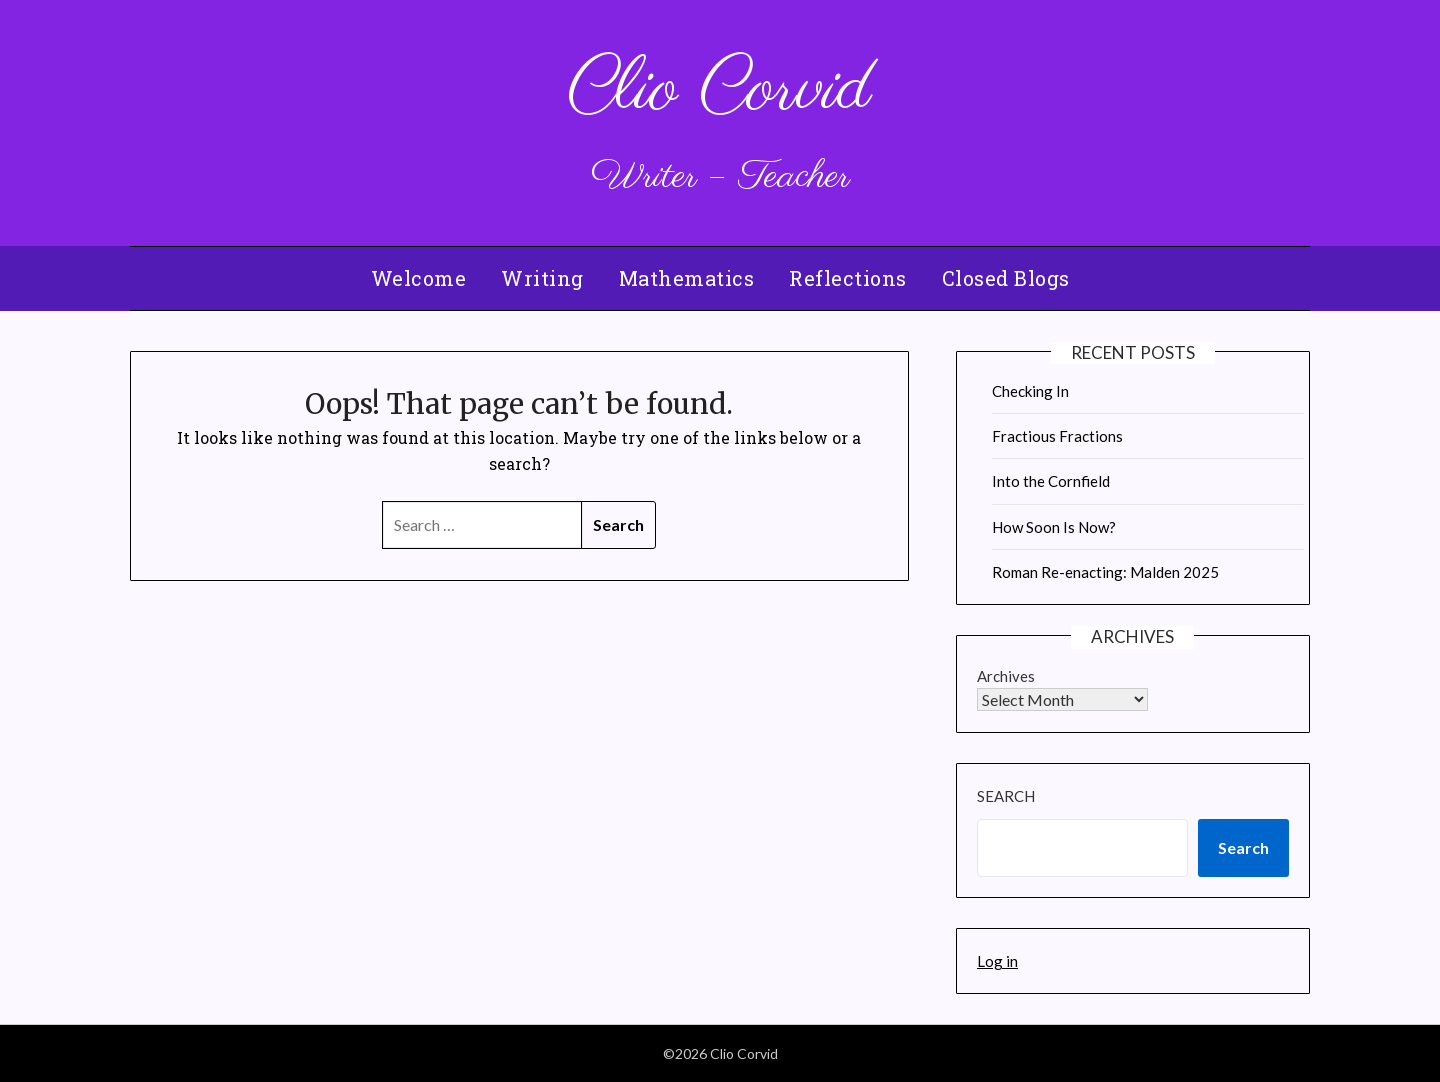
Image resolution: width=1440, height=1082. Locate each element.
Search (1006, 796)
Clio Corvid (720, 90)
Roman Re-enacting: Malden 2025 (1105, 572)
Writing (542, 278)
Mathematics (687, 278)
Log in (997, 961)
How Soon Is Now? (1054, 527)
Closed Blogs (1006, 278)
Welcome (419, 278)
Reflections (848, 278)
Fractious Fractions (1057, 436)
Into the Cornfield (1051, 481)
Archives (1006, 676)
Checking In (1030, 391)
